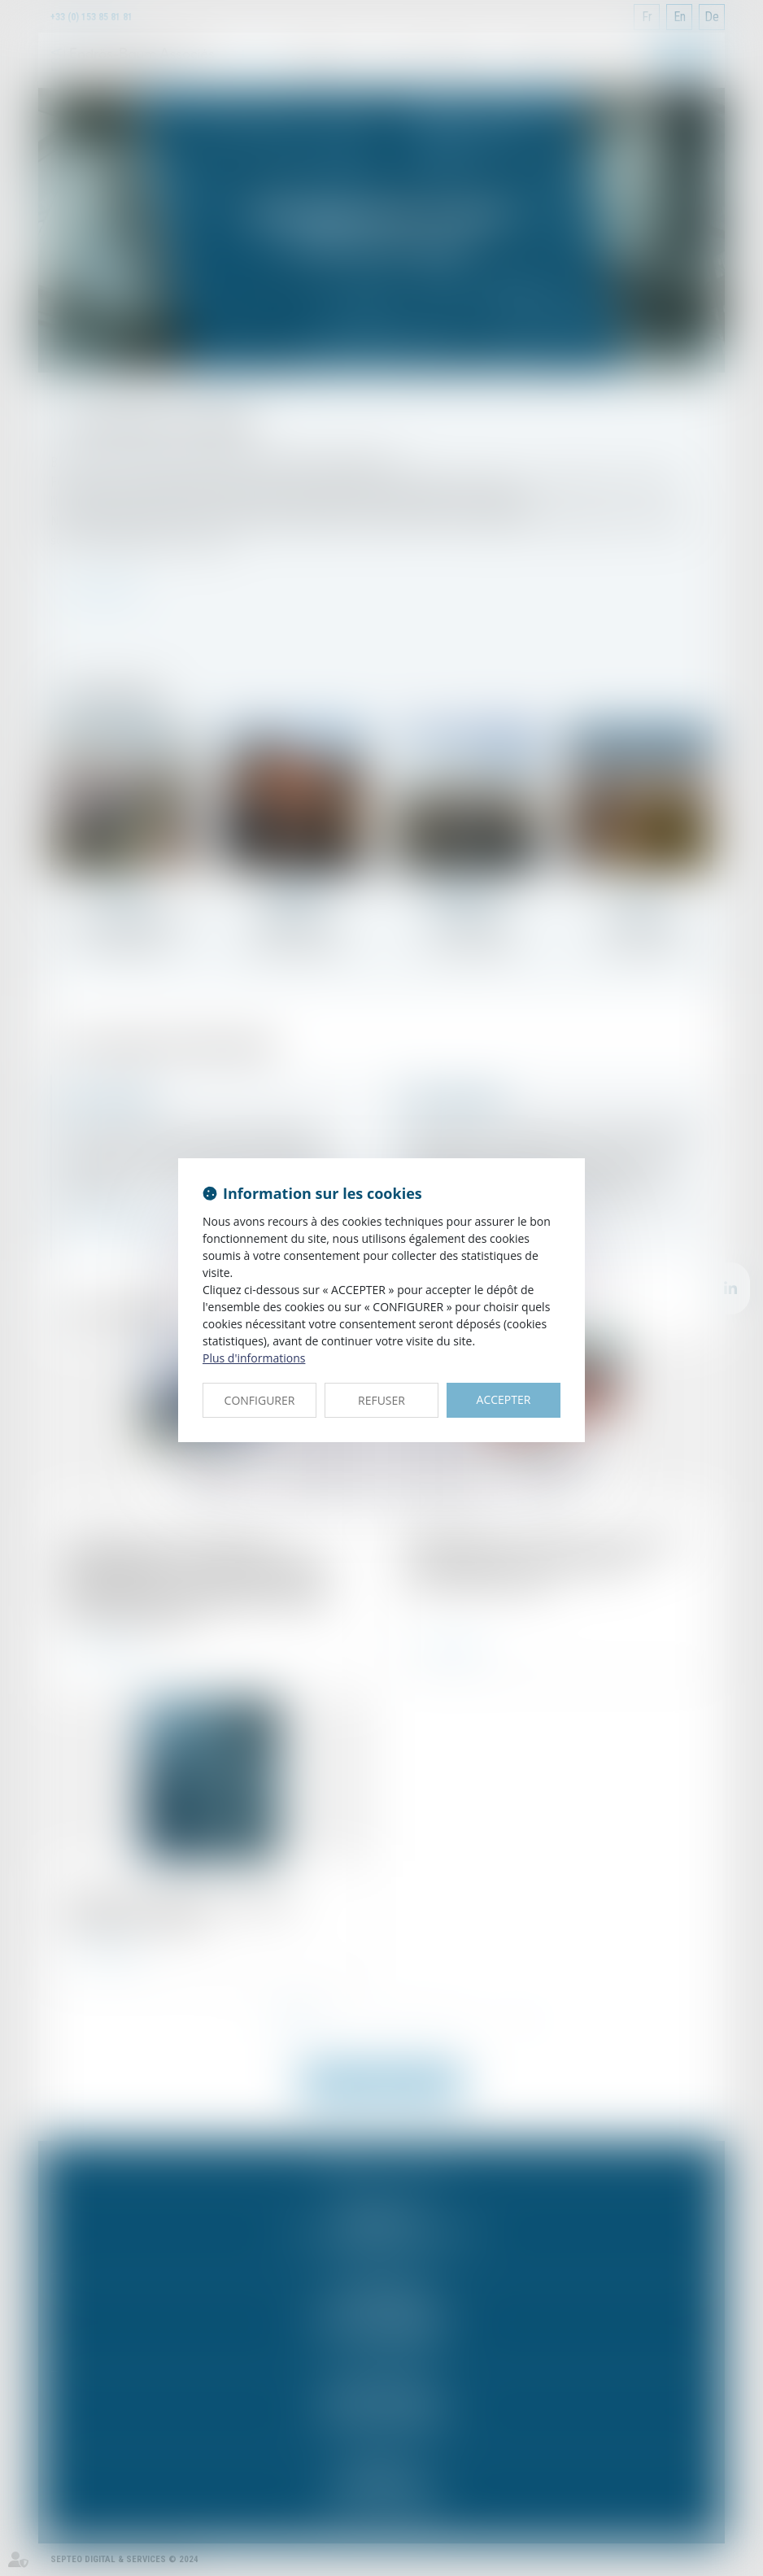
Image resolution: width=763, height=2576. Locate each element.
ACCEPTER (504, 1399)
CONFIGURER (260, 1400)
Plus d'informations (254, 1358)
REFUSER (381, 1400)
